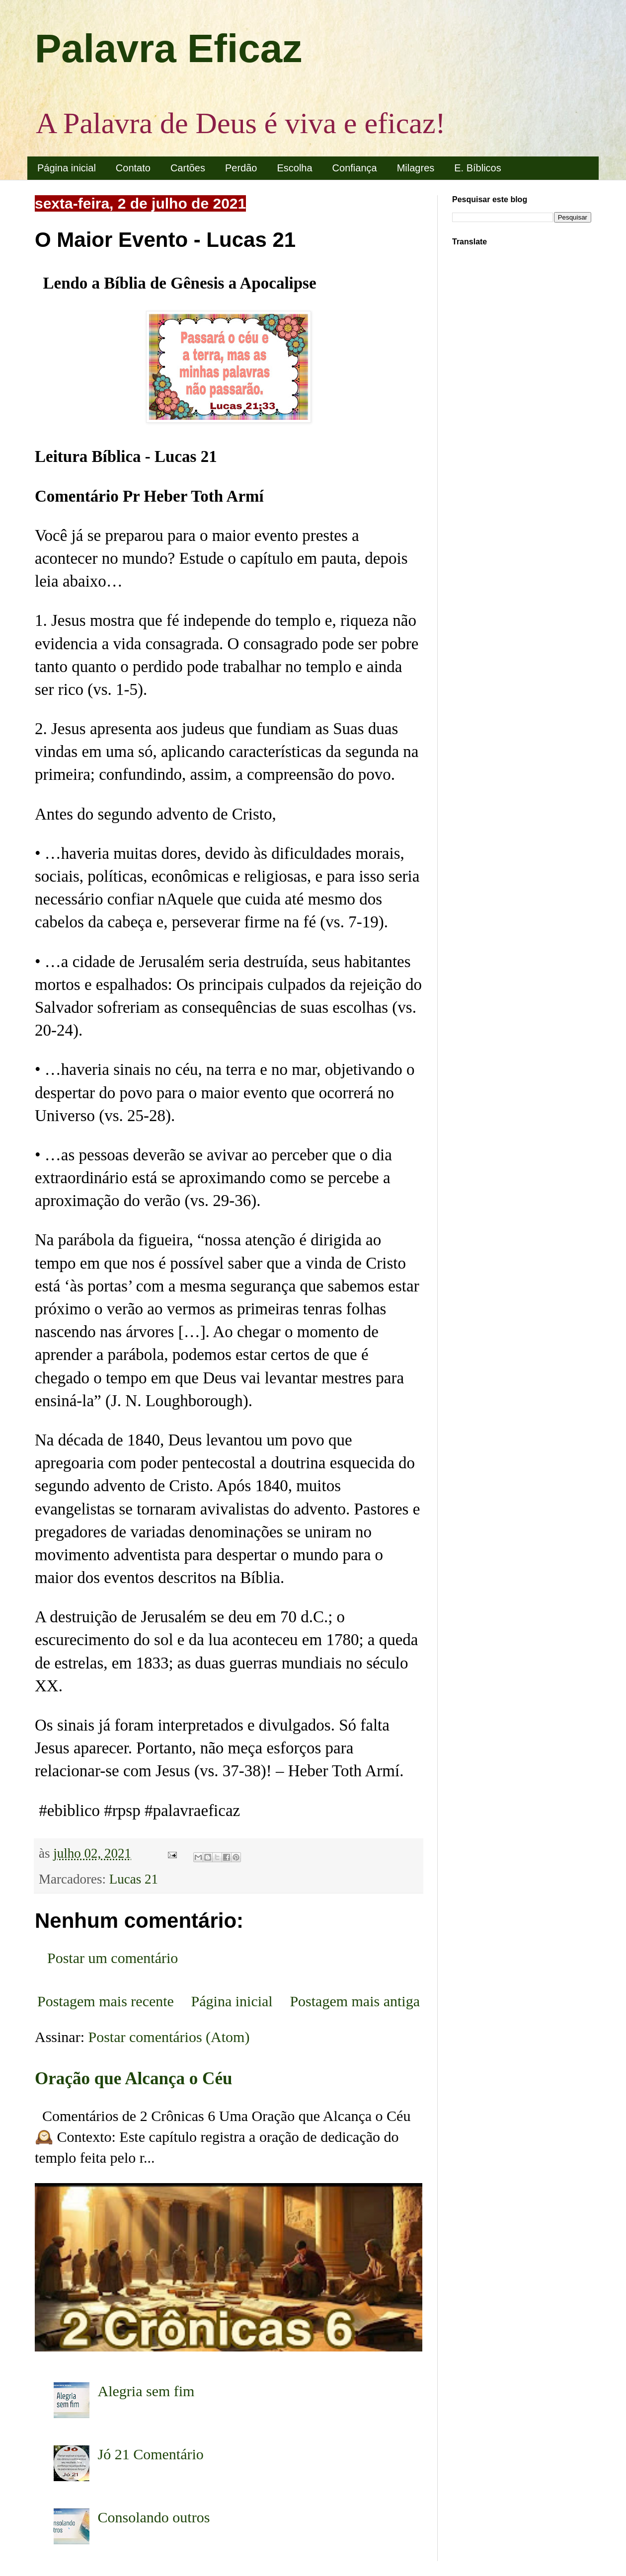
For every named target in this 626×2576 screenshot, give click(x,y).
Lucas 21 (133, 1879)
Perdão (241, 167)
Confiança (354, 167)
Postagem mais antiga (355, 2001)
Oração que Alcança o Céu (134, 2078)
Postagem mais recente (105, 2001)
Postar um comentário (112, 1958)
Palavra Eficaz (168, 48)
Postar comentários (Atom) (169, 2037)
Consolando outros (154, 2517)
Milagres (416, 167)
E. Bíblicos (477, 167)
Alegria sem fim (146, 2391)
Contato (133, 167)
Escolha (294, 167)
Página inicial (66, 167)
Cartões (187, 167)
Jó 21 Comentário (151, 2454)
